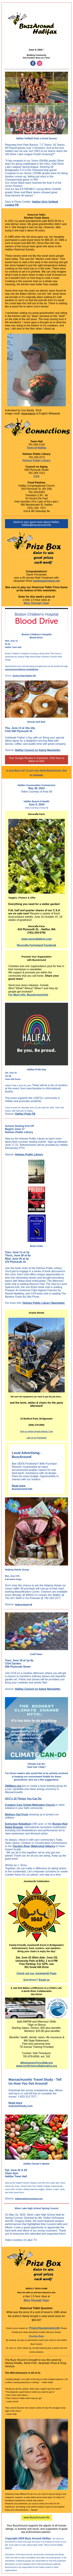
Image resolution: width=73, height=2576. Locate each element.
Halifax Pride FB (25, 1113)
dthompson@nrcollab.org (36, 2062)
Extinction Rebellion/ (18, 1823)
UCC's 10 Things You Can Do (23, 1798)
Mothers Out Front (16, 1814)
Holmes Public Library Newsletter (44, 1303)
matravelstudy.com (20, 2106)
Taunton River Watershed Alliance (33, 1846)
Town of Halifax (36, 447)
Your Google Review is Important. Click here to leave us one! (36, 759)
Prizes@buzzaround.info (44, 2328)
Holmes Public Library (36, 460)
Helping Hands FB (23, 1604)
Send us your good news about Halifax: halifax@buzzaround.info (36, 523)
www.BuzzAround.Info (36, 2517)
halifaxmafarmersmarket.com (29, 2199)
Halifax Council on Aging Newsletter (38, 750)
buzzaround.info (22, 1489)
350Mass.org (13, 1786)
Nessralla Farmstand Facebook (36, 945)
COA (37, 476)
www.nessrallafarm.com (36, 939)
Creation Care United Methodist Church (30, 1804)
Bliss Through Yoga (36, 603)
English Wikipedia (49, 413)
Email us (44, 1979)
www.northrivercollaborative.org (36, 2065)
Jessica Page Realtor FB (24, 676)
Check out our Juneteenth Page (36, 1973)
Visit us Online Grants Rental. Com (36, 1431)
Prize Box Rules (36, 2336)
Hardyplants (28, 413)
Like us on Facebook (36, 1438)
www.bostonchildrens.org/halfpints (21, 669)
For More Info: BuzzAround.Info (28, 994)
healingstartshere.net (46, 580)
